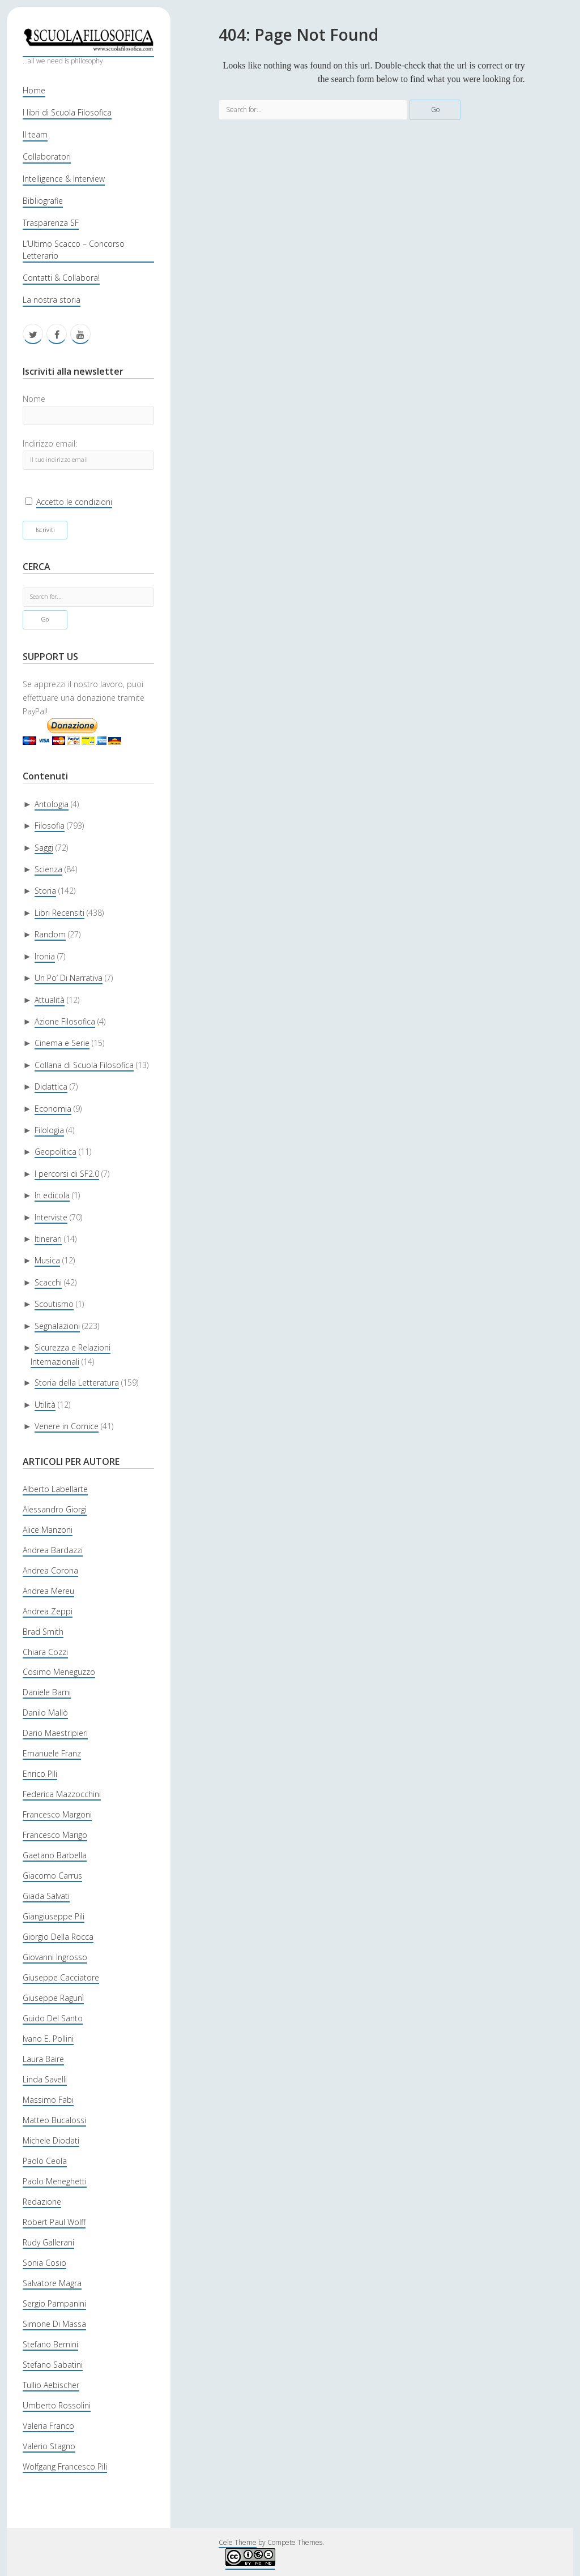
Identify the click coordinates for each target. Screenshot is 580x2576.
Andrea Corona (50, 1570)
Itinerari (48, 1238)
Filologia (49, 1130)
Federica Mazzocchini (62, 1794)
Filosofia (50, 825)
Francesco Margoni (57, 1814)
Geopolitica (55, 1151)
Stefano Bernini (50, 2344)
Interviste (51, 1217)
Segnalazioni (57, 1326)
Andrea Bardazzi (53, 1550)
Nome (34, 398)
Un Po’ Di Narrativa (69, 977)
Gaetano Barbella (55, 1855)
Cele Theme (238, 2542)
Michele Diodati (51, 2140)
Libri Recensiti (59, 912)
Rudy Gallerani (48, 2242)
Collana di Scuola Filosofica (84, 1065)
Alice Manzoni (47, 1529)
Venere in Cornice (67, 1426)
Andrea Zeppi (47, 1611)
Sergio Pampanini (54, 2303)
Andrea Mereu (48, 1590)
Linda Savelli (45, 2079)
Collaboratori (47, 156)
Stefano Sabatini (53, 2364)
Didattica (51, 1086)
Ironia (45, 956)
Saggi (44, 847)
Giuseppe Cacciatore (61, 1977)
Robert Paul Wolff (54, 2222)
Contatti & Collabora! (61, 277)
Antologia (52, 804)
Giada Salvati (46, 1896)
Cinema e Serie (62, 1043)
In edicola (52, 1195)
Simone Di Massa (54, 2323)
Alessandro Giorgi (55, 1509)
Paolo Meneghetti (55, 2181)
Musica (47, 1260)
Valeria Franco (48, 2425)
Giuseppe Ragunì (53, 1997)
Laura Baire (43, 2059)
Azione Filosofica (65, 1021)
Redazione (42, 2201)
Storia (45, 890)
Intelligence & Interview (64, 178)
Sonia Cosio (44, 2262)
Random (50, 934)
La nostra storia (51, 299)
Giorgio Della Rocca (58, 1936)
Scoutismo (54, 1303)
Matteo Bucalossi (54, 2120)
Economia (53, 1108)
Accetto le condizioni (74, 501)
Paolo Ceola (45, 2160)
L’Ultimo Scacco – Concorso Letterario (74, 249)
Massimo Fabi (48, 2099)
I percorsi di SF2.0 (67, 1173)
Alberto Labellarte (55, 1489)
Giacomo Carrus (52, 1875)
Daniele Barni (47, 1692)
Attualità (50, 1000)
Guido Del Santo (53, 2018)
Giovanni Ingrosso (55, 1957)
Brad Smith (43, 1631)
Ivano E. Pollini (48, 2038)
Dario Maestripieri (55, 1733)
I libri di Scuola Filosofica (67, 112)
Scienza (48, 869)
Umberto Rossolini (57, 2405)
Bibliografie (43, 200)
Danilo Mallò (45, 1712)
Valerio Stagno (49, 2446)
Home (34, 90)
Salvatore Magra (52, 2283)
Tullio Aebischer (51, 2385)
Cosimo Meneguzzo (59, 1671)
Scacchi (48, 1282)
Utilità (45, 1404)
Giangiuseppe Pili (53, 1916)
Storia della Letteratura (77, 1382)
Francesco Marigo (55, 1834)
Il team (35, 134)
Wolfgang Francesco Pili (65, 2466)
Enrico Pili (40, 1773)
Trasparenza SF (51, 222)
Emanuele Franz (52, 1753)
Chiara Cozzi (45, 1652)
